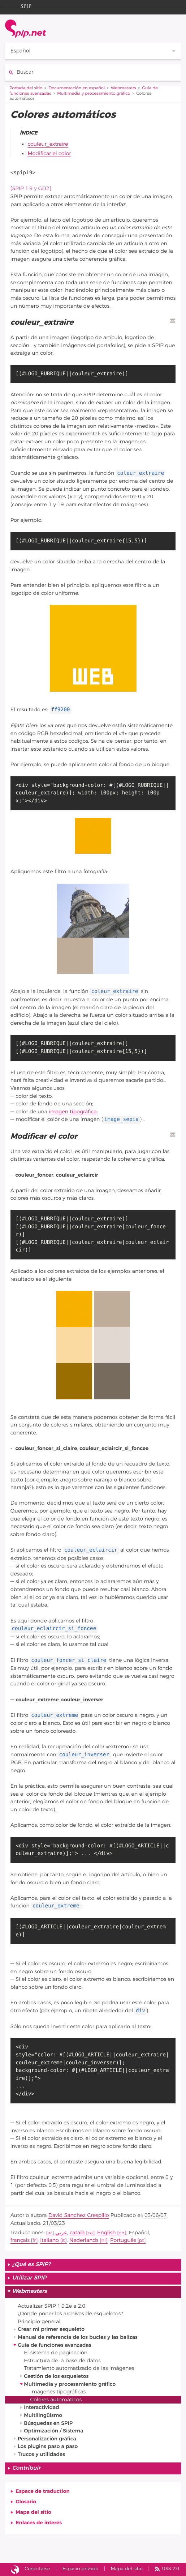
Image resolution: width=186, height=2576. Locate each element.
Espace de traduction (43, 2491)
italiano (49, 2240)
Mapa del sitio (33, 2512)
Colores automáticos (56, 2399)
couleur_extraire (47, 144)
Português (123, 2240)
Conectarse (37, 2569)
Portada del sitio (25, 88)
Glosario (26, 2501)
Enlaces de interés (39, 2522)
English (106, 2232)
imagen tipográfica (72, 1111)
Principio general (39, 2321)
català (77, 2232)
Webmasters (123, 88)
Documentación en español (76, 88)
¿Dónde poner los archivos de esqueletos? (70, 2313)
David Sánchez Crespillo (78, 2215)
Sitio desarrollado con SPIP (15, 2569)
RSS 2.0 (170, 2569)
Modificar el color (49, 153)
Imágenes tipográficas (58, 2391)
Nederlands (84, 2240)
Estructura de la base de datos (62, 2360)
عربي (61, 2232)
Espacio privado (80, 2569)
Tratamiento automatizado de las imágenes (79, 2368)
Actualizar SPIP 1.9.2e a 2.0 (51, 2306)
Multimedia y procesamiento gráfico (93, 94)
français (20, 2240)
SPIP (20, 5)
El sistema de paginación (55, 2352)
